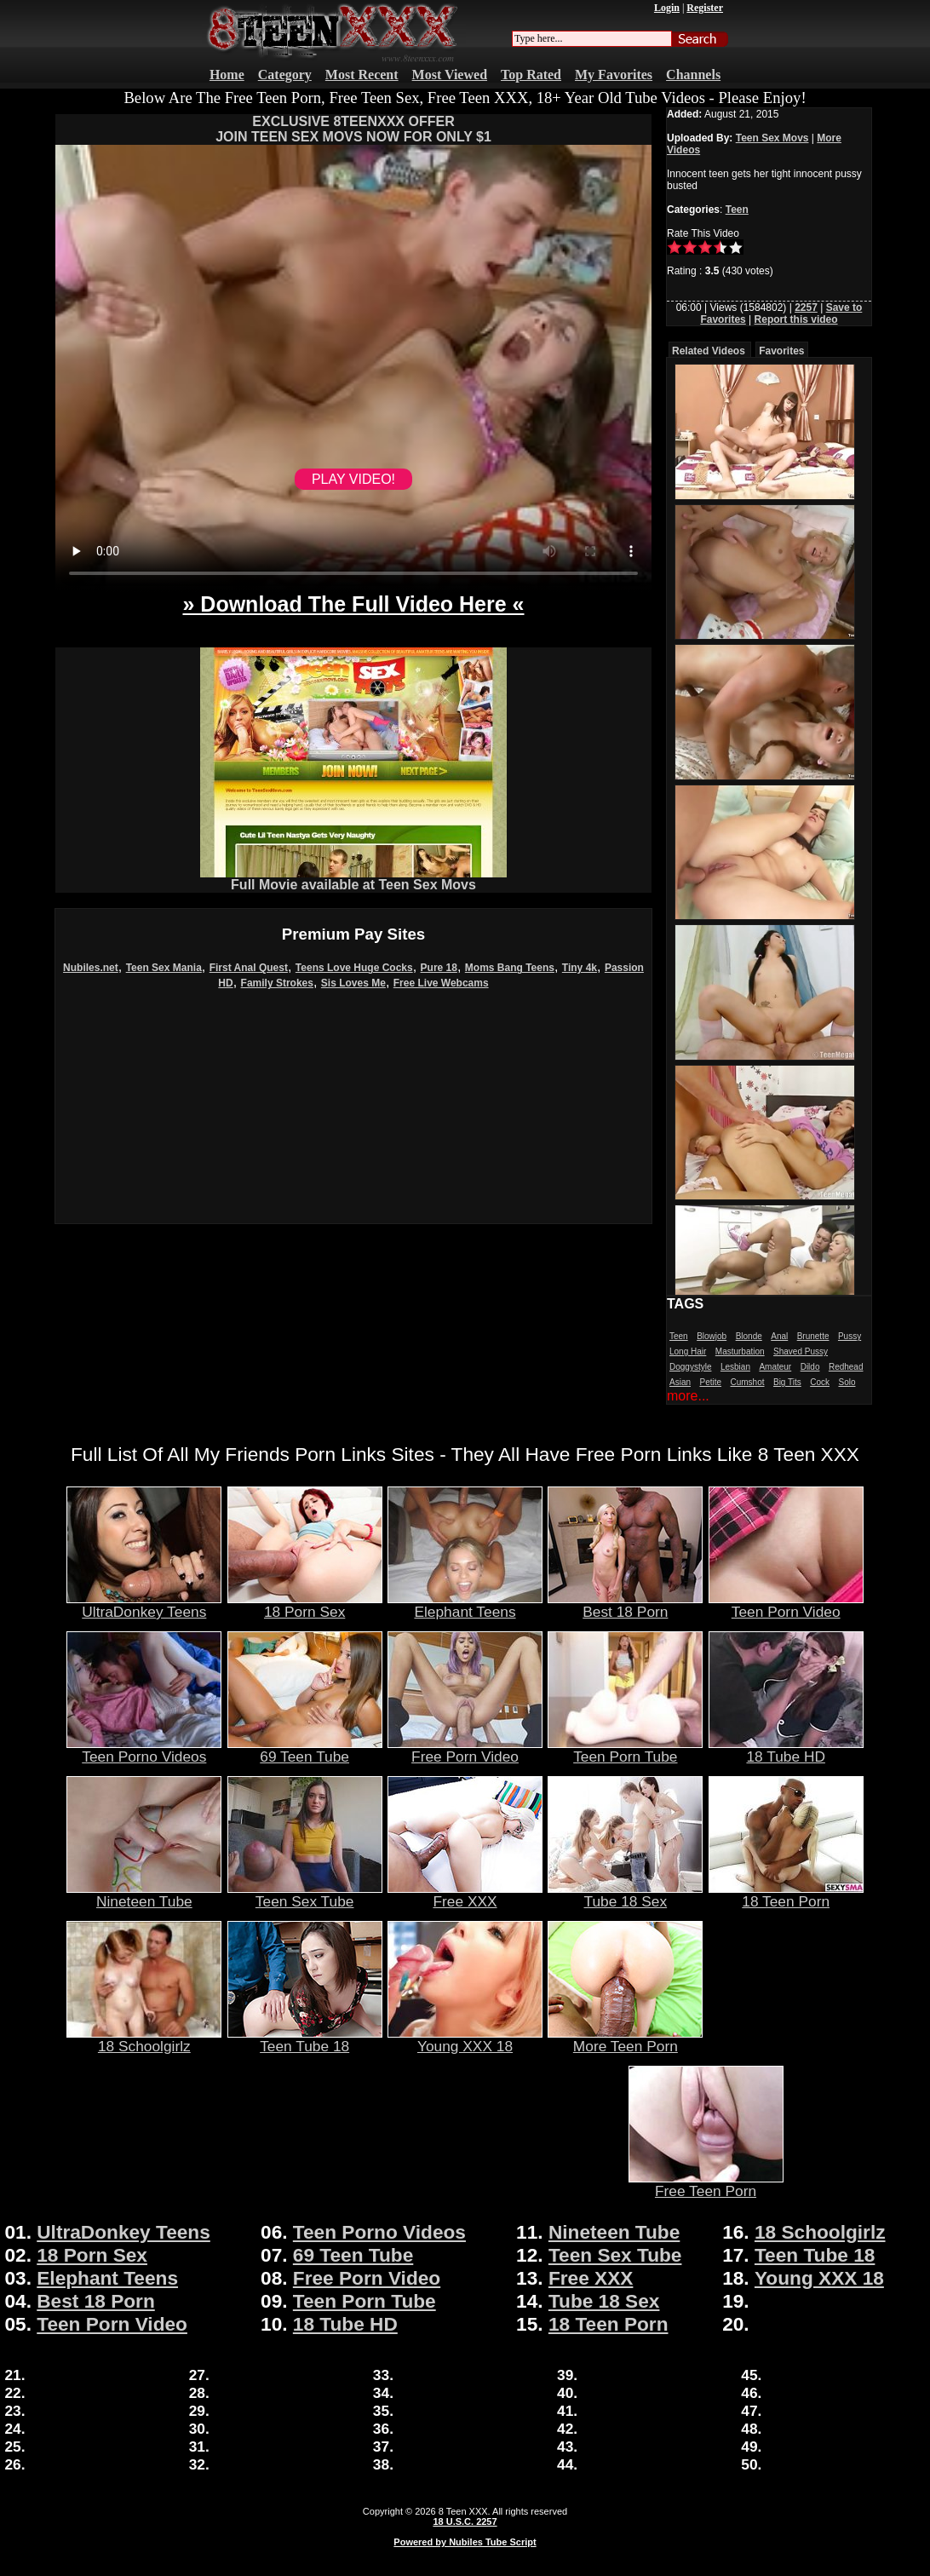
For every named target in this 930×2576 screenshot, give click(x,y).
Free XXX (465, 1894)
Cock (820, 1382)
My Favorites (613, 74)
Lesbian (735, 1366)
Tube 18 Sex (625, 1894)
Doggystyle (690, 1366)
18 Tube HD (786, 1749)
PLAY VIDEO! (353, 479)
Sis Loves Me (353, 983)
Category (285, 74)
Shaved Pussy (800, 1351)
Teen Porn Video (786, 1605)
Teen (737, 210)
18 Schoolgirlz (143, 2039)
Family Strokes (277, 983)
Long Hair (687, 1351)
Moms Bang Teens (509, 968)
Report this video (796, 319)
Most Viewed (449, 74)
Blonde (749, 1336)
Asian (680, 1382)
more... (688, 1396)
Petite (710, 1382)
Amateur (775, 1366)
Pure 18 (439, 968)
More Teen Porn (625, 2039)
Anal (779, 1336)
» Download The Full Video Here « (353, 604)
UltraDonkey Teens (143, 1605)
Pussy (849, 1336)
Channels (693, 74)
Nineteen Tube (143, 1894)
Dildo (810, 1366)
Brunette (813, 1336)
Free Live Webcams (441, 983)
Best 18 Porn (625, 1605)
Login (667, 8)
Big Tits (787, 1382)
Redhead (846, 1366)
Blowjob (711, 1336)
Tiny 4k (579, 968)
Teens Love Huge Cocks (354, 968)
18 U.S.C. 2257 (465, 2521)
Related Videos (708, 351)
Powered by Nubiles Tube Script (464, 2542)
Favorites (781, 351)
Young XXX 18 (465, 2039)
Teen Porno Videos (143, 1749)
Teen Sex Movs (772, 138)
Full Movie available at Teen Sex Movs (353, 878)
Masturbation (740, 1351)
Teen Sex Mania (164, 968)
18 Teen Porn (786, 1894)
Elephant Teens (465, 1605)
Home (227, 74)
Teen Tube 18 (304, 2039)
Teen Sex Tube (304, 1894)
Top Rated (531, 74)
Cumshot (748, 1382)
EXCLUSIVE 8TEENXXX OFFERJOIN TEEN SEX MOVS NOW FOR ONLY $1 (353, 129)
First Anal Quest (249, 968)
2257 (806, 307)
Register (704, 8)
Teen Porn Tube (625, 1749)
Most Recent (362, 74)
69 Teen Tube (304, 1749)
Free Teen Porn (706, 2184)
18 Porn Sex (304, 1605)
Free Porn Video (465, 1749)
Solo (846, 1382)
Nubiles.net (90, 968)
